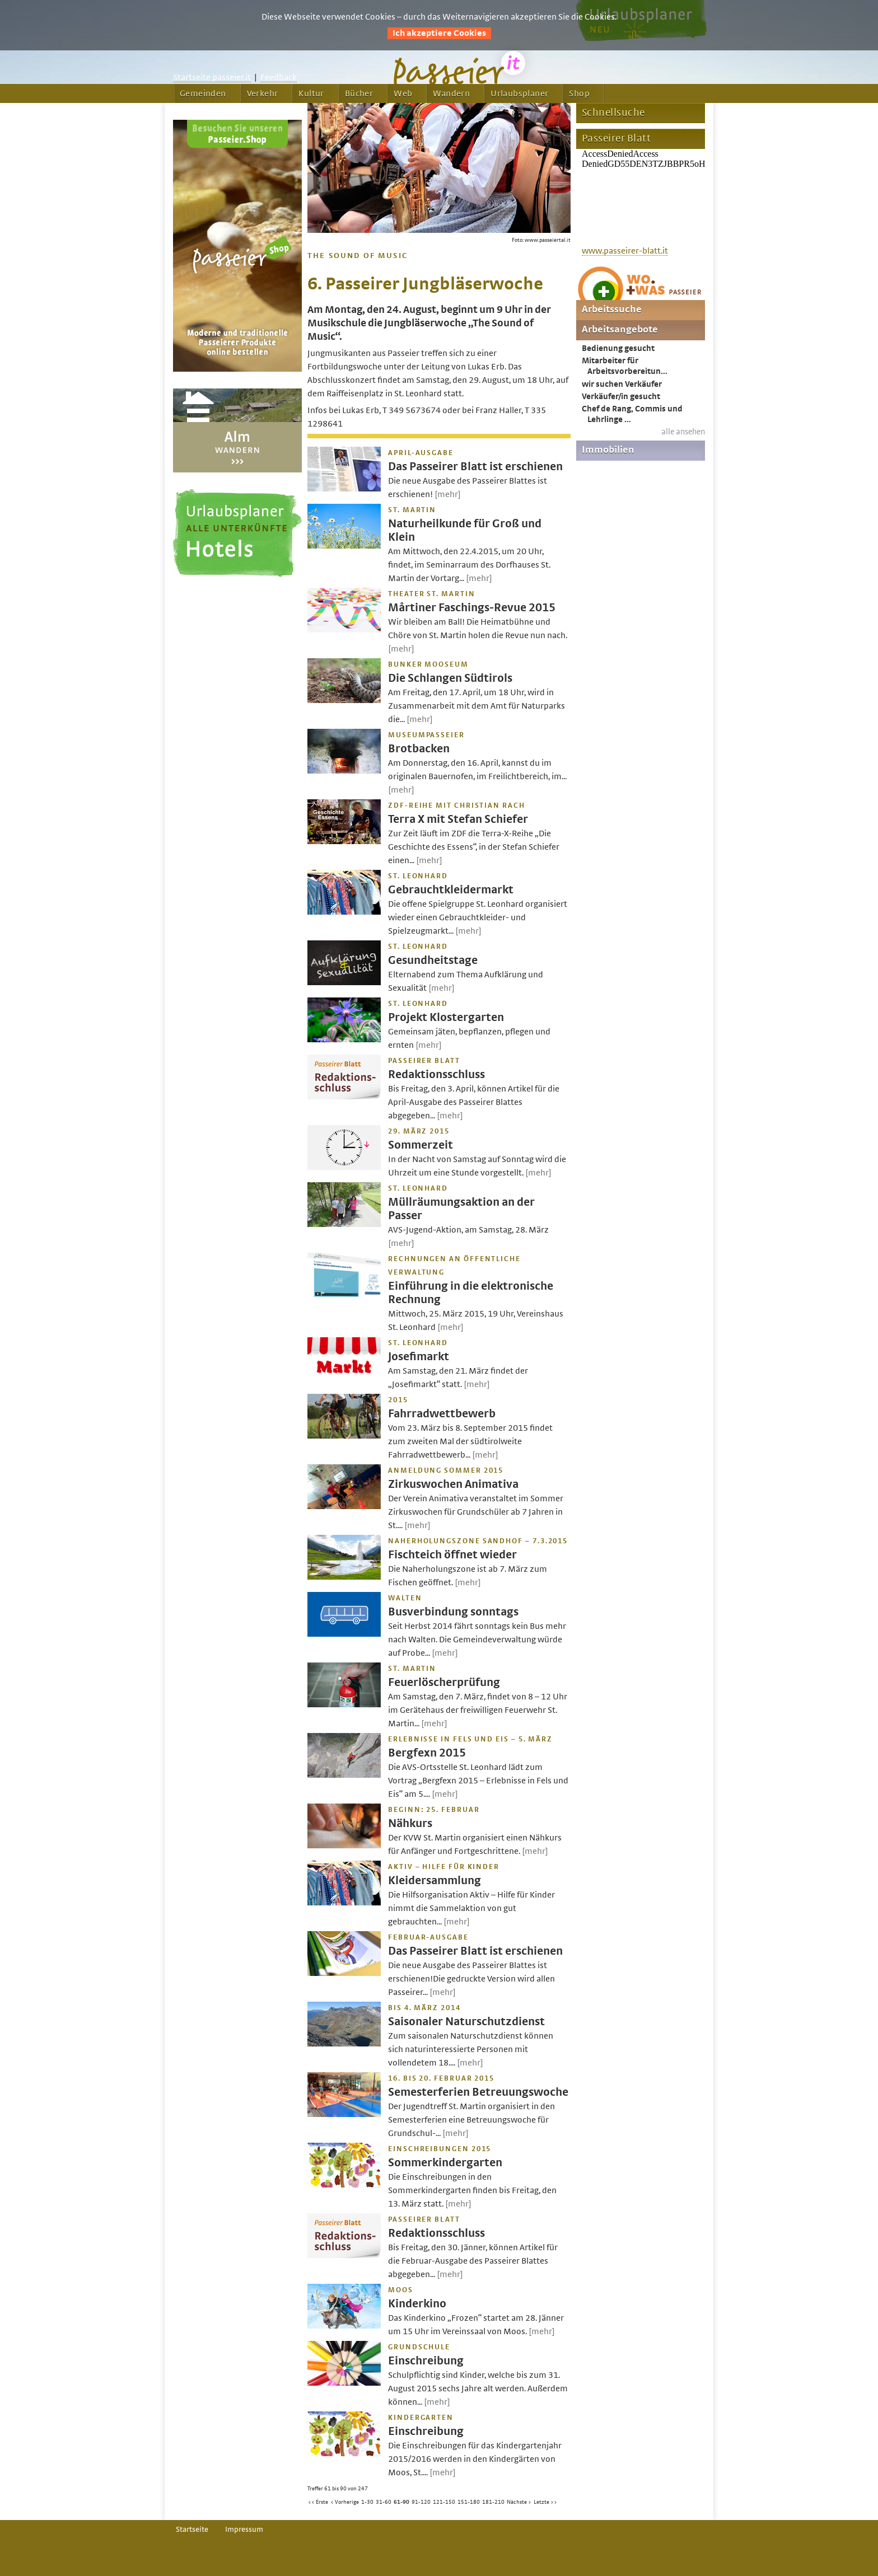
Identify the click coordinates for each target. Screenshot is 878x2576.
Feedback (278, 77)
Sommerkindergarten (445, 2162)
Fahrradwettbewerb (442, 1414)
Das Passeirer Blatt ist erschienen (475, 466)
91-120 (421, 2502)
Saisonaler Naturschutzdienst (466, 2021)
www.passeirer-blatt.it (625, 250)
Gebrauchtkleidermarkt (450, 890)
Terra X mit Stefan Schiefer (458, 819)
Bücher (359, 93)
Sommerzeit (420, 1145)
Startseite (192, 2529)
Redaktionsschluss (436, 1074)
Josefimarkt (418, 1356)
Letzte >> (545, 2502)
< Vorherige (344, 2502)
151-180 (468, 2502)
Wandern (451, 93)
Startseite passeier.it (212, 77)
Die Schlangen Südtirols (450, 678)
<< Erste (318, 2502)
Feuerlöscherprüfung (444, 1682)
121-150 (444, 2502)
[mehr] (448, 494)
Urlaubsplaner (519, 93)
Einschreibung (426, 2361)
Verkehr (262, 93)
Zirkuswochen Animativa (453, 1484)
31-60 (383, 2502)
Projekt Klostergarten (446, 1017)
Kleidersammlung (434, 1880)
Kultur (311, 93)
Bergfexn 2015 (427, 1753)
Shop (579, 93)
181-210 (493, 2502)
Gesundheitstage (433, 960)
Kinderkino (417, 2304)
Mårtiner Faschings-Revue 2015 (471, 607)
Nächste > (519, 2502)
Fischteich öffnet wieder (452, 1555)
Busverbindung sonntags (453, 1612)
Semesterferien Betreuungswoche (478, 2092)
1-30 (367, 2502)
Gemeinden (203, 93)
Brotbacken (419, 749)
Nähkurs (410, 1823)
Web (403, 93)
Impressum (244, 2529)
